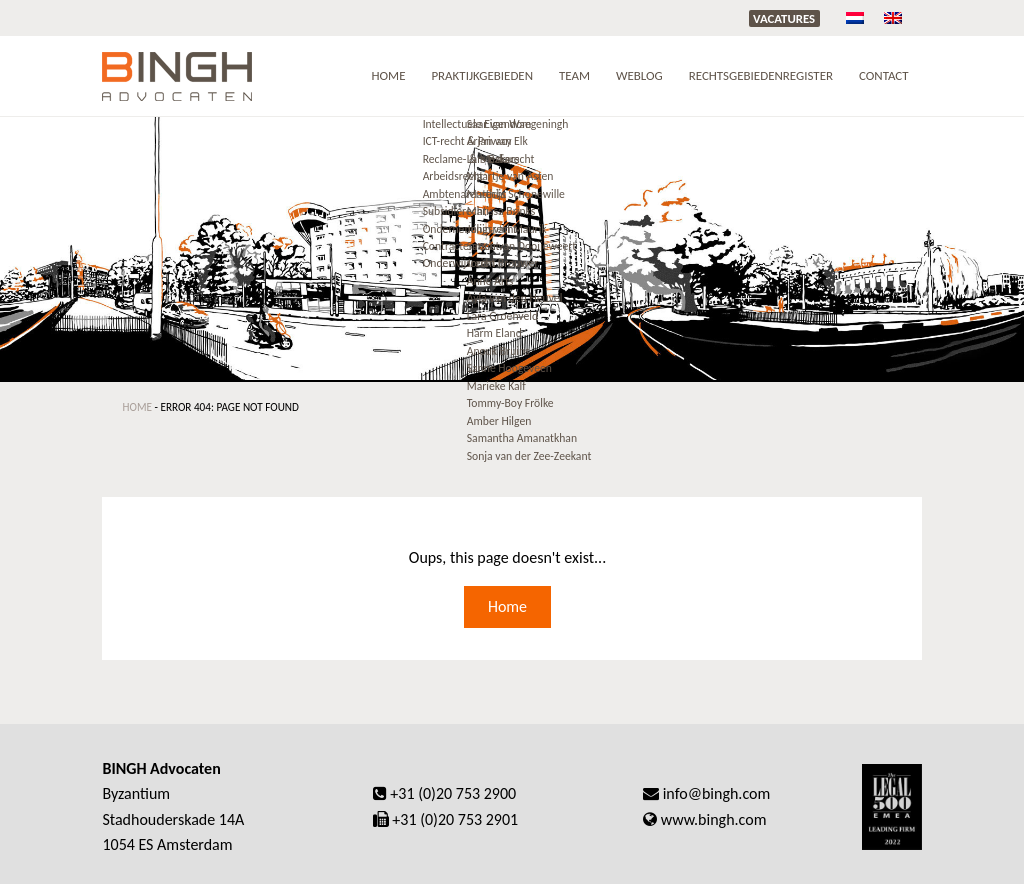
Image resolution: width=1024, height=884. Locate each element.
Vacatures (784, 18)
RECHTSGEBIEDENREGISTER (761, 75)
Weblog (639, 75)
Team (574, 75)
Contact (884, 75)
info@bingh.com (717, 793)
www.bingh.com (714, 819)
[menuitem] (855, 17)
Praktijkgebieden (482, 75)
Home (388, 75)
